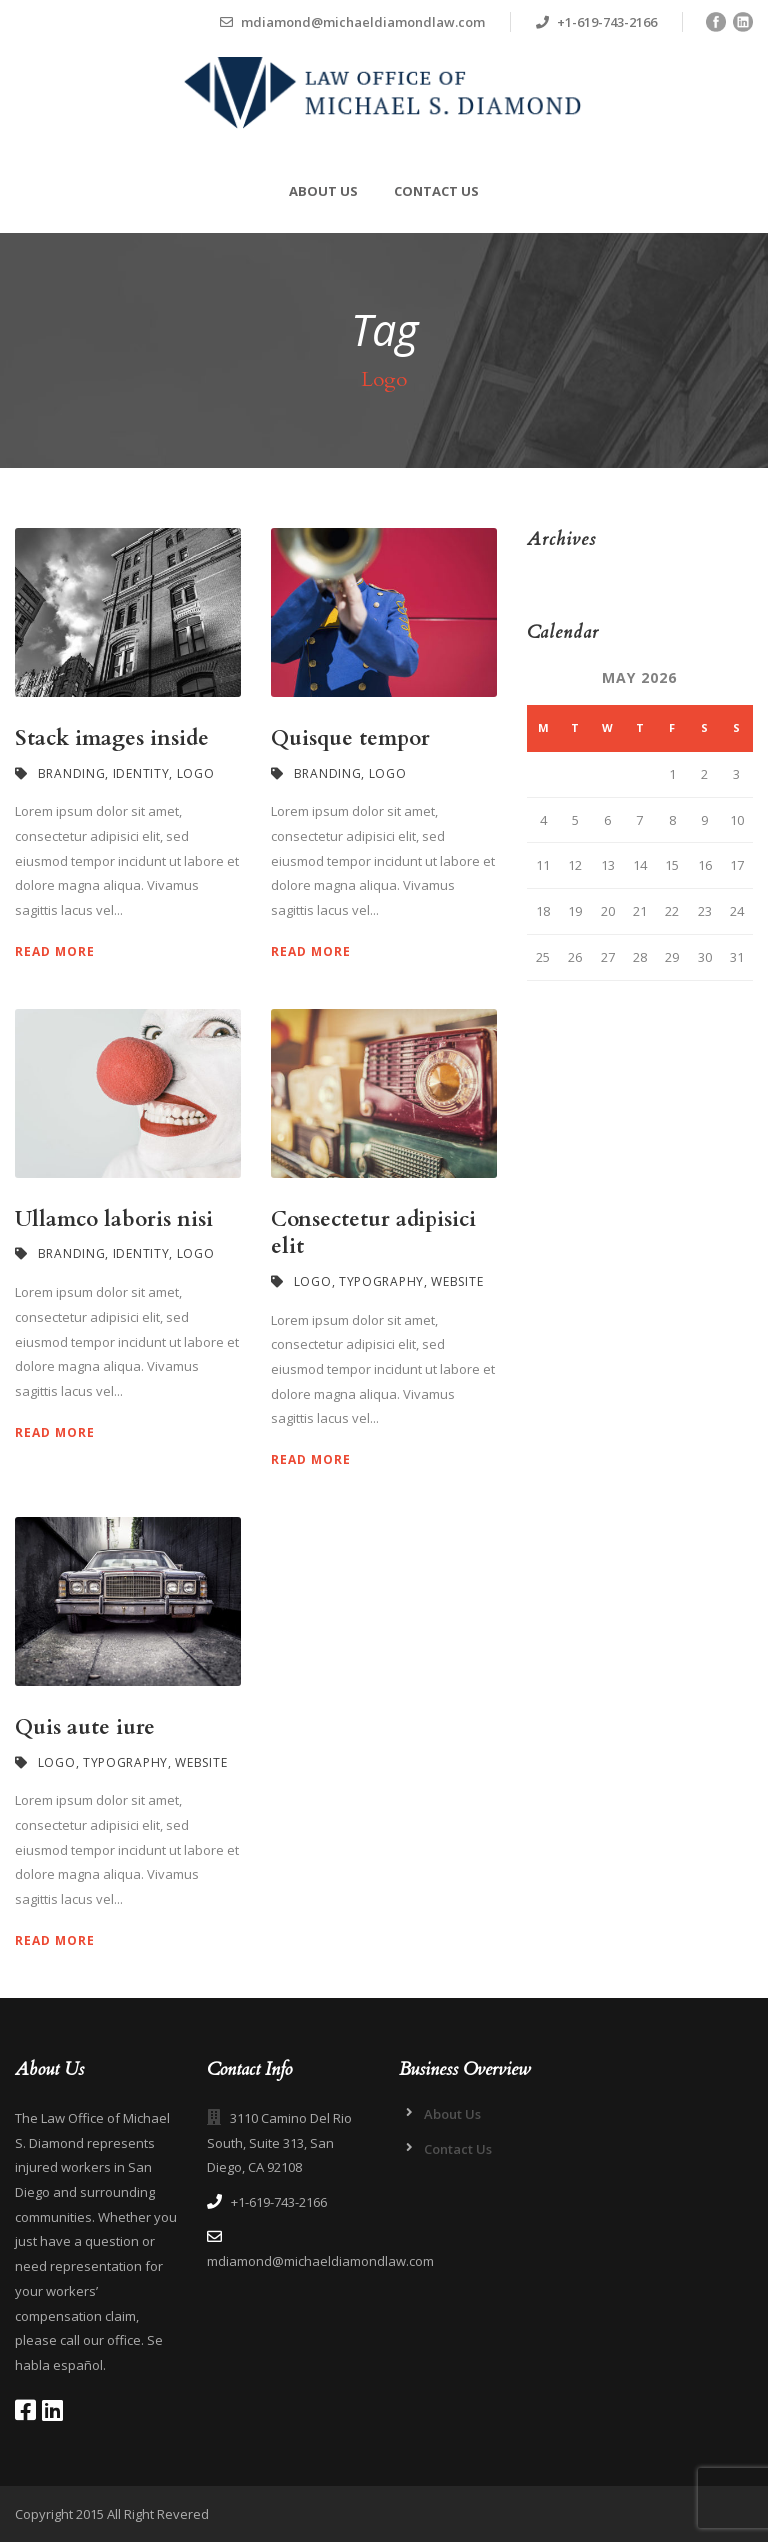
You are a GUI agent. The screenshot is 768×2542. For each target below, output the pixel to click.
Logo (196, 773)
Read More (55, 951)
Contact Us (436, 191)
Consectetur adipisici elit (373, 1233)
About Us (323, 191)
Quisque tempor (350, 738)
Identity (141, 773)
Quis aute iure (85, 1727)
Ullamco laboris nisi (114, 1219)
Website (457, 1281)
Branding (72, 773)
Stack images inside (112, 738)
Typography (381, 1281)
